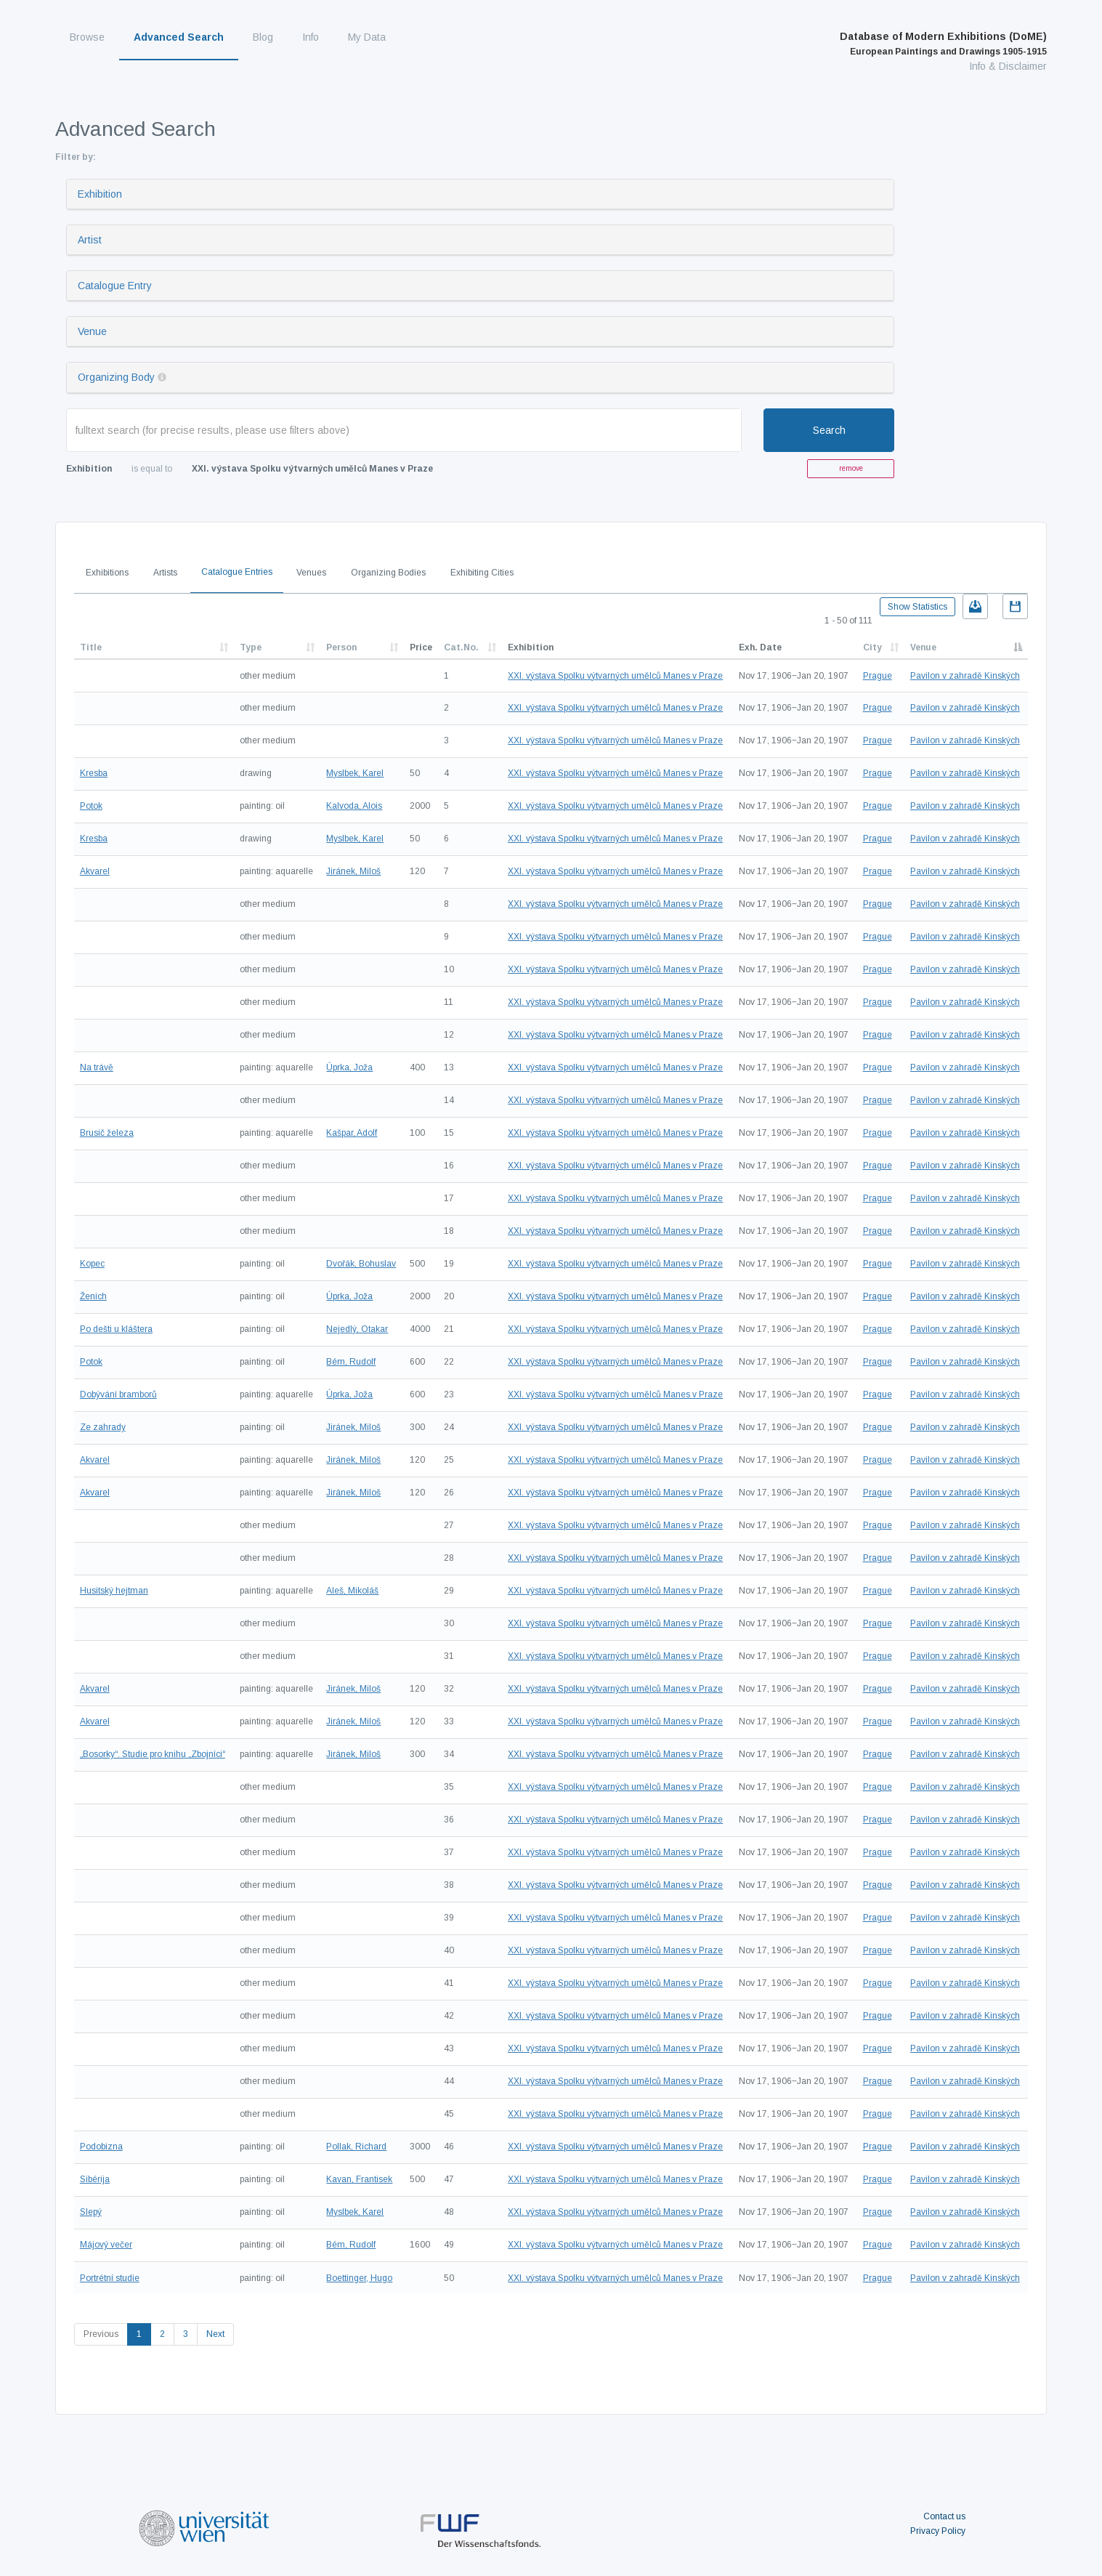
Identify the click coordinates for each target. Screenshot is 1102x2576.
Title (91, 647)
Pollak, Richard (356, 2146)
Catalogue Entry (115, 285)
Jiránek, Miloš (353, 871)
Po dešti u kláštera (116, 1329)
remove (851, 468)
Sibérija (95, 2179)
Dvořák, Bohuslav (361, 1264)
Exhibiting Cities (482, 573)
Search (829, 430)
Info (310, 37)
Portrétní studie (109, 2278)
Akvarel (95, 871)
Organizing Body (116, 377)
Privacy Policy (937, 2531)
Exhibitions (107, 573)
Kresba (94, 773)
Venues (311, 573)
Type (251, 647)
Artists (165, 573)
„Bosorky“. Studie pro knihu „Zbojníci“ (152, 1754)
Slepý (91, 2212)
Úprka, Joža (349, 1067)
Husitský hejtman (114, 1591)
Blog (263, 37)
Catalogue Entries (236, 572)
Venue (92, 331)
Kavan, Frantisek (359, 2179)
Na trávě (96, 1067)
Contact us (944, 2516)
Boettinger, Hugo (359, 2278)
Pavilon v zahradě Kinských (965, 676)
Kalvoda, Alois (354, 806)
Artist (90, 240)
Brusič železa (107, 1133)
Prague (877, 676)
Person (341, 647)
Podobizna (101, 2146)
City (872, 647)
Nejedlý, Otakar (357, 1329)
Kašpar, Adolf (351, 1133)
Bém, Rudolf (351, 1362)
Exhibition (100, 194)
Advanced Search (179, 37)
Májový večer (106, 2245)
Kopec (92, 1264)
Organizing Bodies (388, 573)
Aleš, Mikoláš (352, 1591)
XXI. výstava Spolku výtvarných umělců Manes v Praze (615, 676)
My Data (367, 37)
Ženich (93, 1296)
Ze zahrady (103, 1427)
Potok (91, 806)
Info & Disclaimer (1008, 66)
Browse (87, 37)
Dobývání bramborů (118, 1394)
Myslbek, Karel (355, 773)
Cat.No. (461, 647)
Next (215, 2334)
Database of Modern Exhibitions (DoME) (943, 44)
